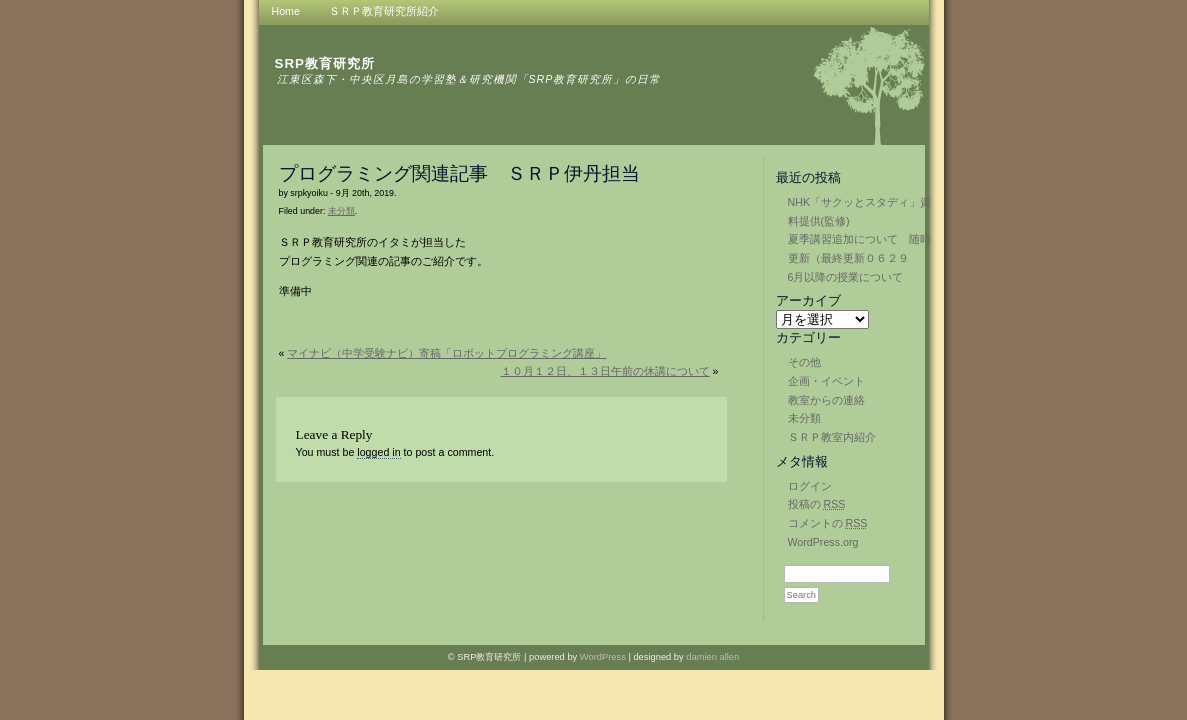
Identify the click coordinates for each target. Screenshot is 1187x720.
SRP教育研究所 (325, 63)
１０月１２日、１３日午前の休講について (605, 371)
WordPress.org (823, 542)
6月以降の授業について (846, 277)
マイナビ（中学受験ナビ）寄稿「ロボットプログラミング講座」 (446, 353)
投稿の (817, 504)
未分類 (804, 418)
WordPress (603, 657)
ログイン (810, 486)
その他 (804, 362)
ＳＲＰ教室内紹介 (832, 437)
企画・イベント (826, 381)
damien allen (712, 657)
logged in (378, 452)
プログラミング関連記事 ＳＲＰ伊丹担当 (459, 173)
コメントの (828, 523)
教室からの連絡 (826, 400)
